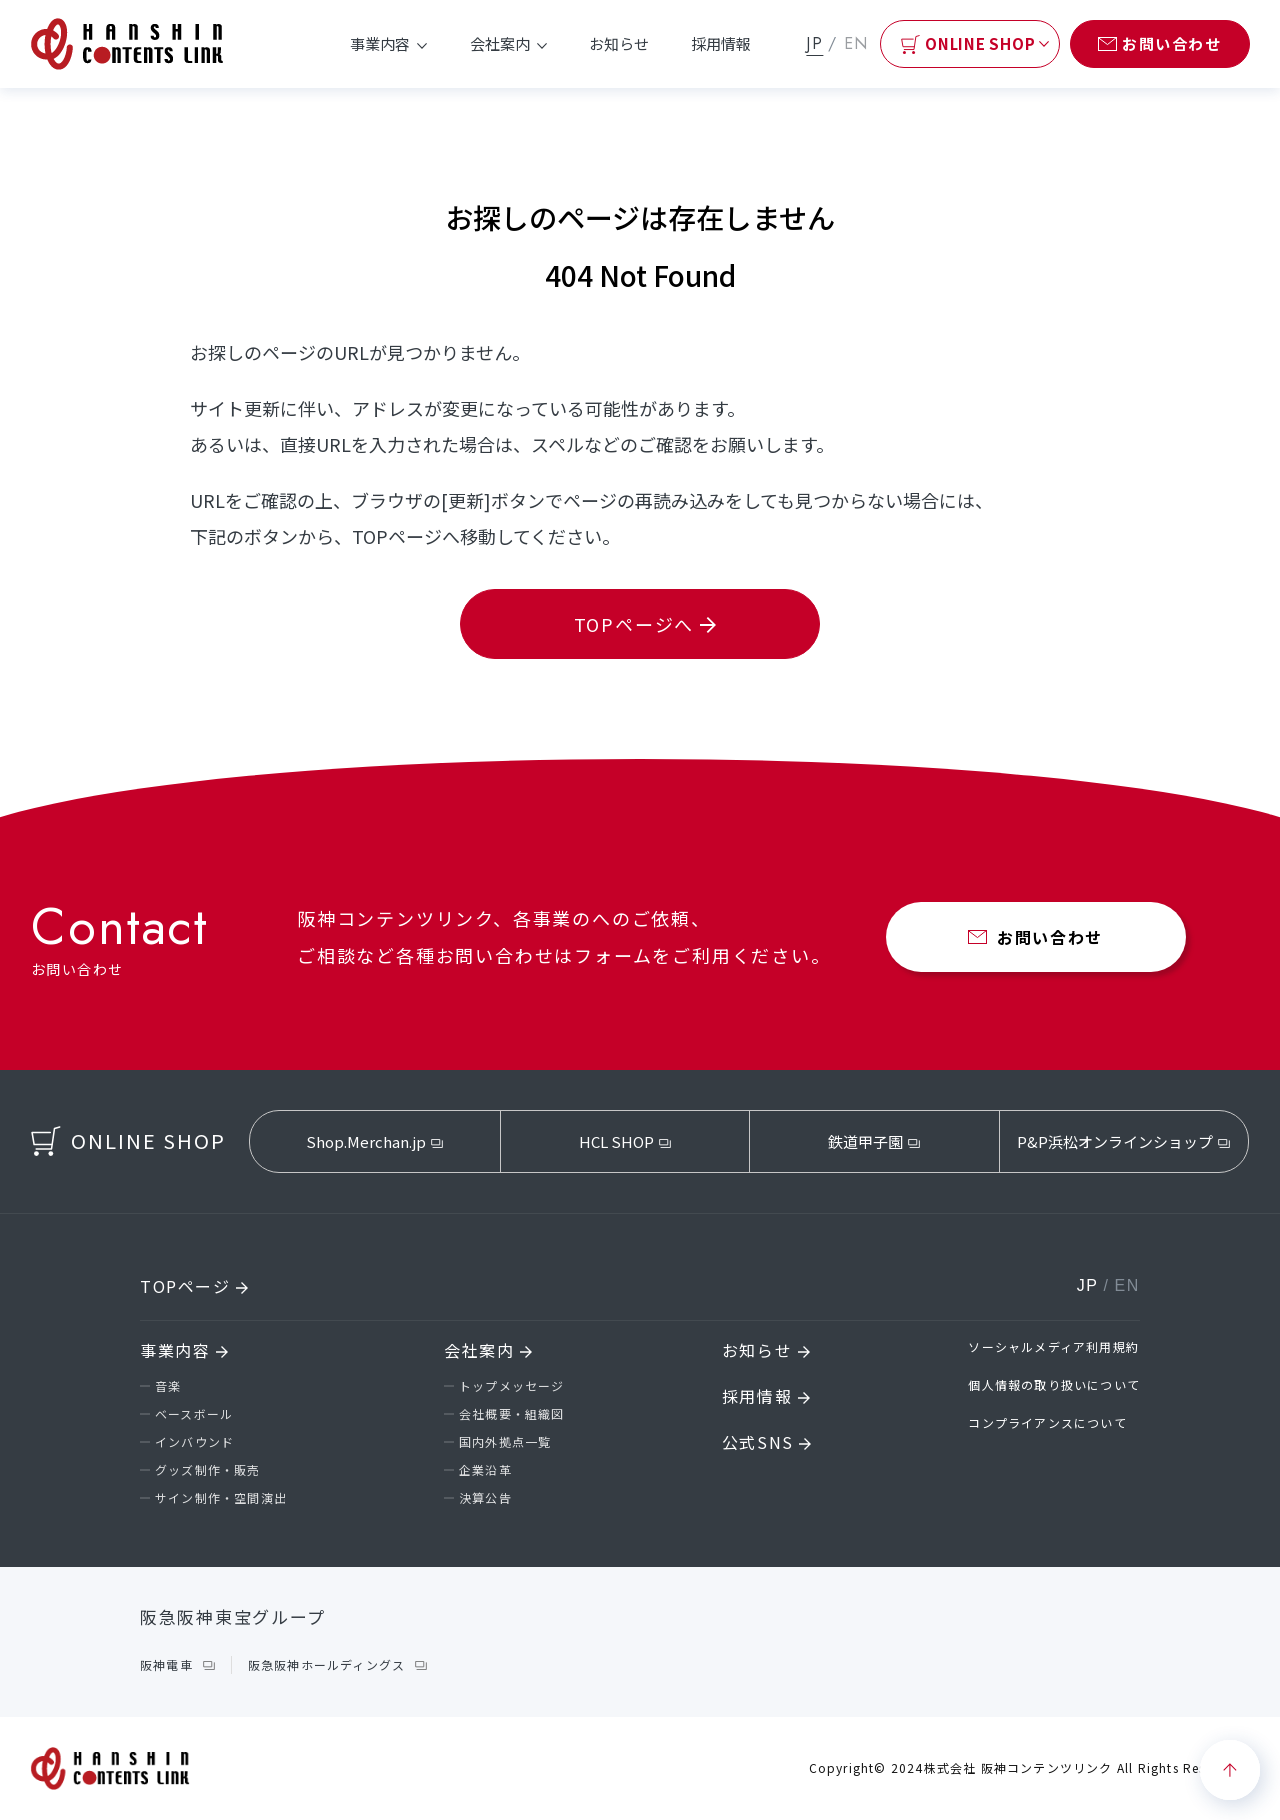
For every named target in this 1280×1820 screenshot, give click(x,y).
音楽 (168, 1385)
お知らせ (619, 43)
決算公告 (485, 1497)
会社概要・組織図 (512, 1413)
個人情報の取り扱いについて (1054, 1384)
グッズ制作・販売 (208, 1469)
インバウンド (194, 1441)
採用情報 (721, 43)
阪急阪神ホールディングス (326, 1664)
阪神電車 (166, 1664)
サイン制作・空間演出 (221, 1497)
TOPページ (194, 1286)
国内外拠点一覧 (505, 1441)
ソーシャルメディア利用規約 (1053, 1346)
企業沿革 (485, 1469)
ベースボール (194, 1413)
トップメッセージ (512, 1385)
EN (856, 43)
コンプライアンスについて (1047, 1422)
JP (814, 43)
